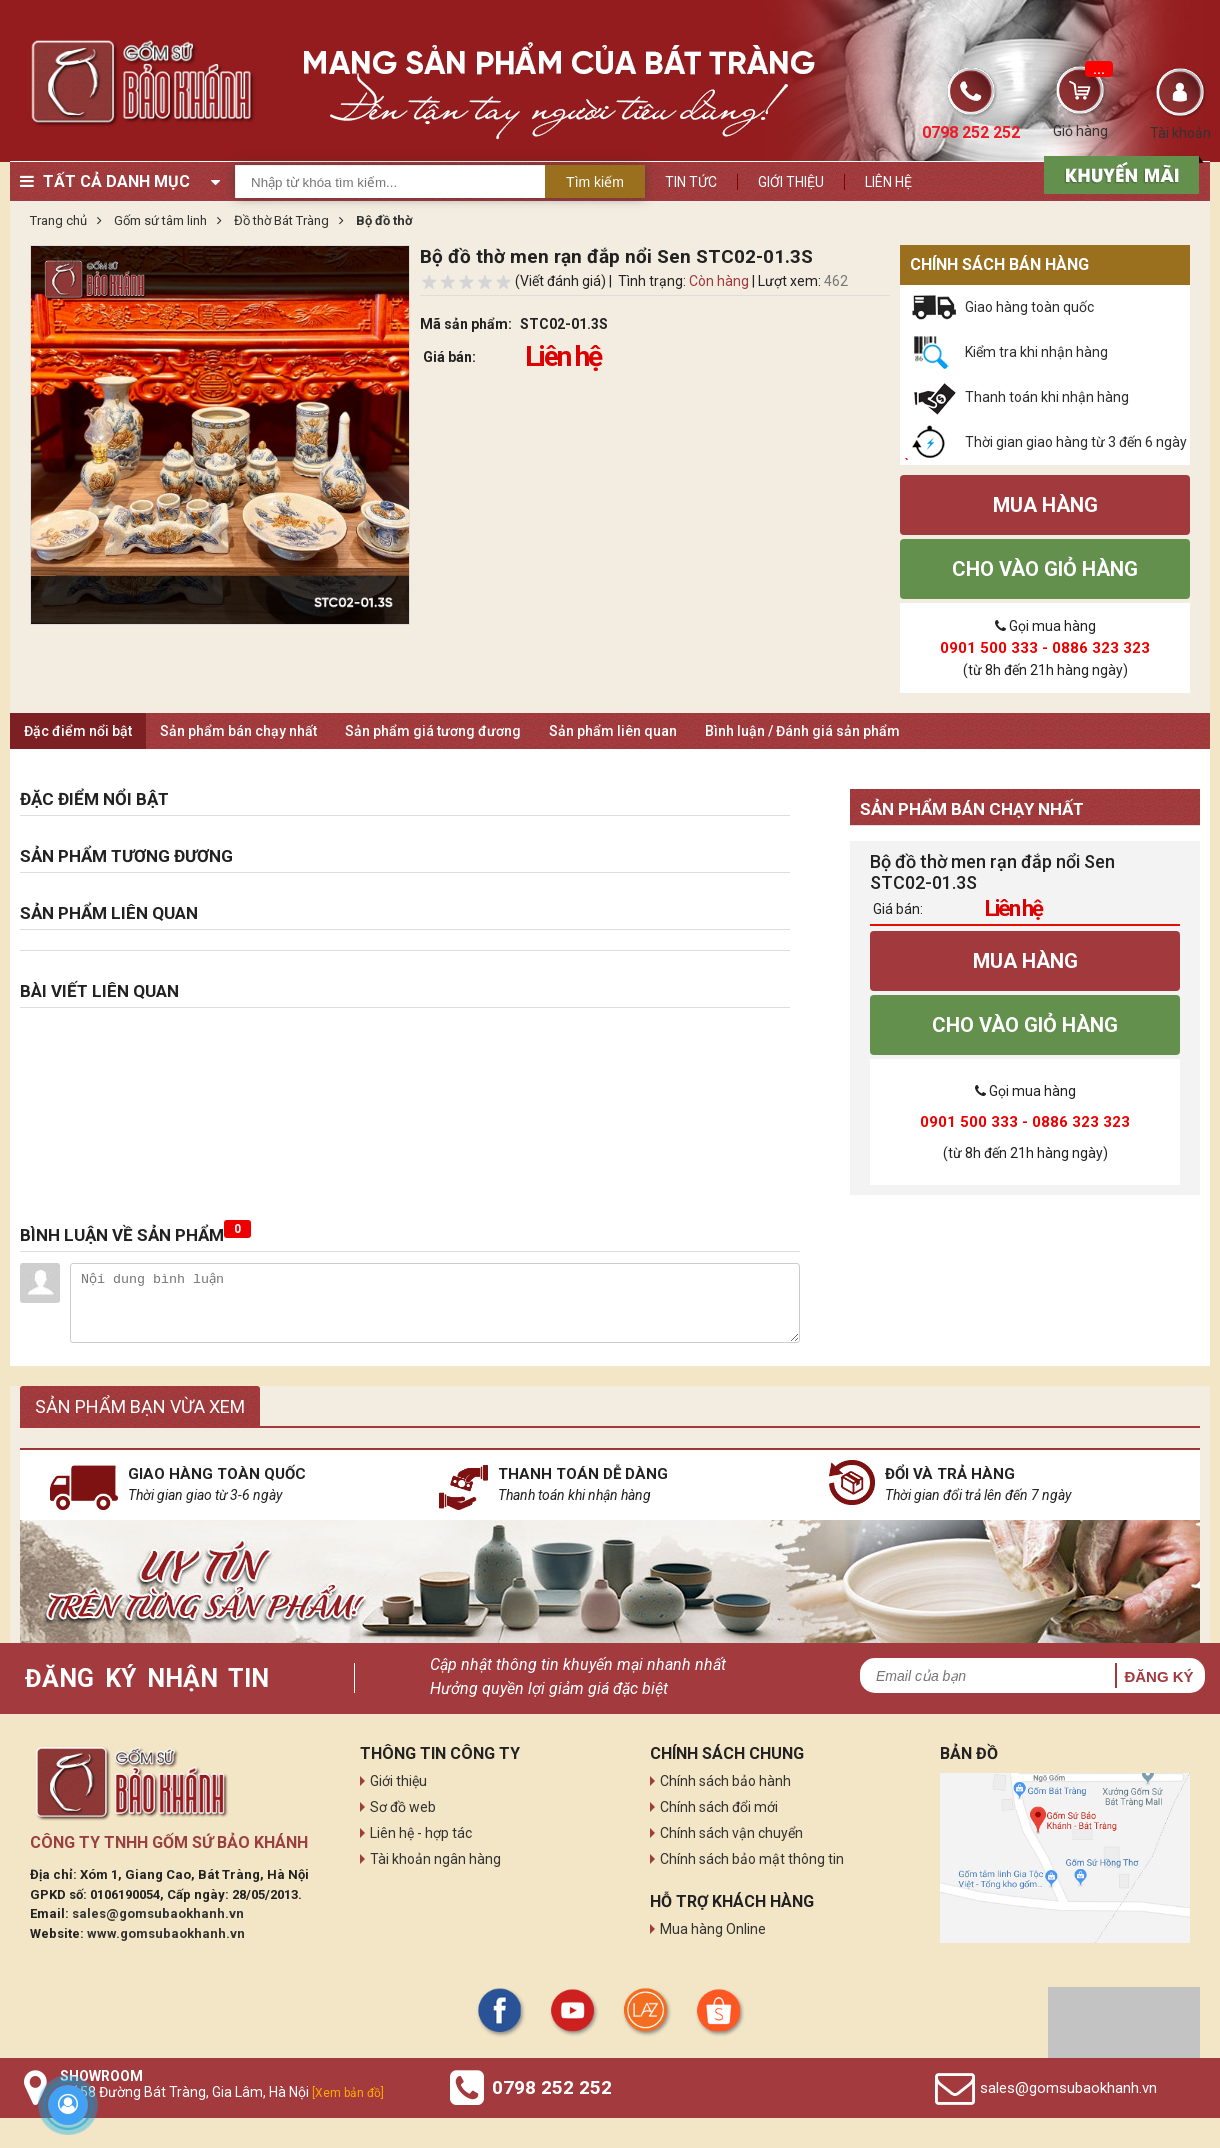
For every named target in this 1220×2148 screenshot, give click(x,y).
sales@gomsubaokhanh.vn (158, 1913)
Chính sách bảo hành (725, 1781)
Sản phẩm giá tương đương (433, 731)
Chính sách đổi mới (719, 1807)
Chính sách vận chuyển (731, 1833)
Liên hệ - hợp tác (421, 1833)
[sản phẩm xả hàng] (1118, 173)
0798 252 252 (552, 2087)
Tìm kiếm (595, 182)
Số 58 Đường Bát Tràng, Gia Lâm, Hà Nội (222, 2092)
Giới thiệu (791, 182)
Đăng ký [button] (1158, 1676)
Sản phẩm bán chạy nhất (238, 731)
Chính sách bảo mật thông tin (752, 1859)
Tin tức (691, 182)
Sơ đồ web (403, 1807)
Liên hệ (888, 182)
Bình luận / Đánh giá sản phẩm (802, 731)
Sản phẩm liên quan (613, 731)
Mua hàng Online (713, 1929)
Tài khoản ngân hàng (435, 1859)
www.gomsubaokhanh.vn (166, 1933)
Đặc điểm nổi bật (78, 731)
